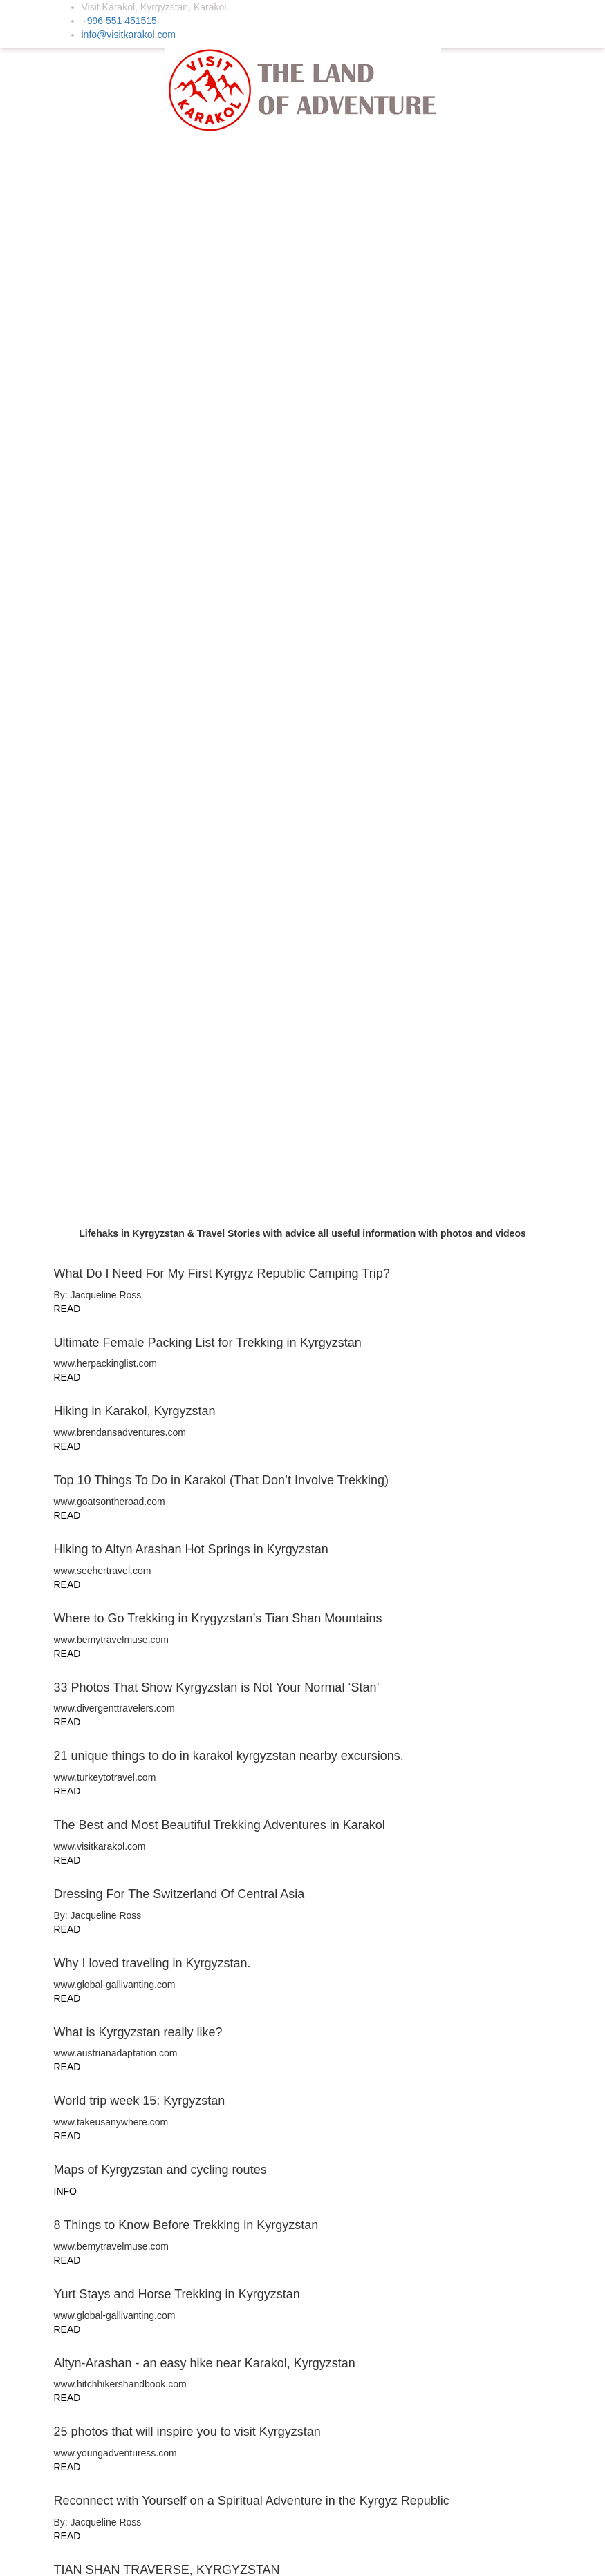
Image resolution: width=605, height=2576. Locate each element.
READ (67, 739)
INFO (65, 1629)
